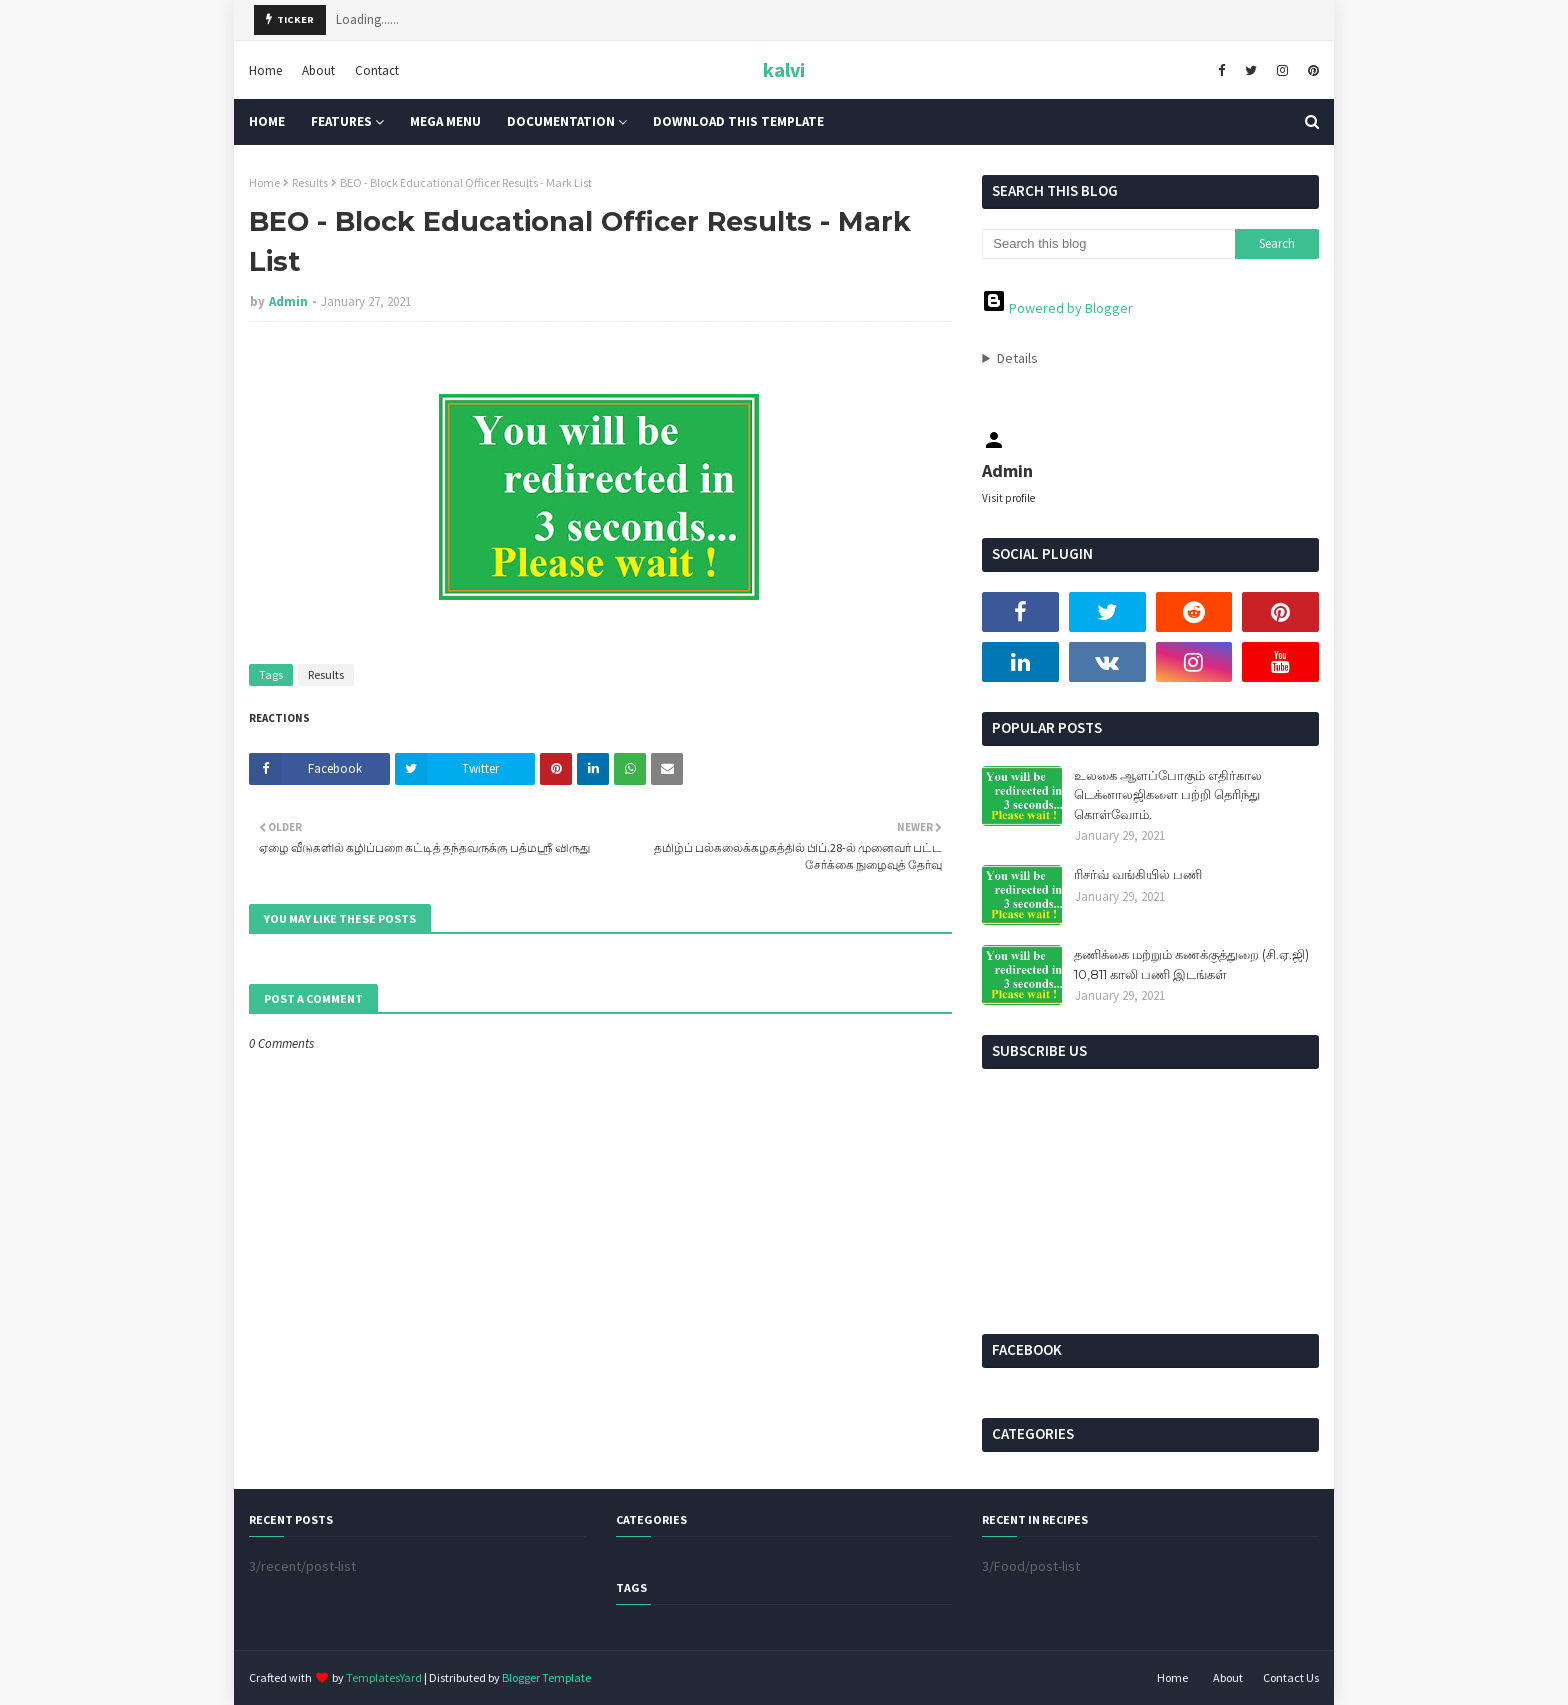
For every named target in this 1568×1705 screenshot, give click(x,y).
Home (265, 69)
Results (310, 182)
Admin (288, 301)
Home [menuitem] (267, 121)
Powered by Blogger (1057, 308)
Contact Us (1291, 1677)
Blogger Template (546, 1677)
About (318, 69)
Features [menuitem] (341, 121)
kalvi (784, 69)
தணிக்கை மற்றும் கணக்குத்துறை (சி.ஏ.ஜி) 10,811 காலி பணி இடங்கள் (1191, 964)
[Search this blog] (1108, 244)
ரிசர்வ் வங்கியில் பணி (1138, 874)
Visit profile (1008, 498)
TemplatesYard (384, 1677)
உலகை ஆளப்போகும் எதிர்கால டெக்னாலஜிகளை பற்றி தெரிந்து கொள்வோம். (1168, 794)
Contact (377, 69)
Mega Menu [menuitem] (445, 121)
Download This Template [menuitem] (738, 121)
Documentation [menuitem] (561, 121)
